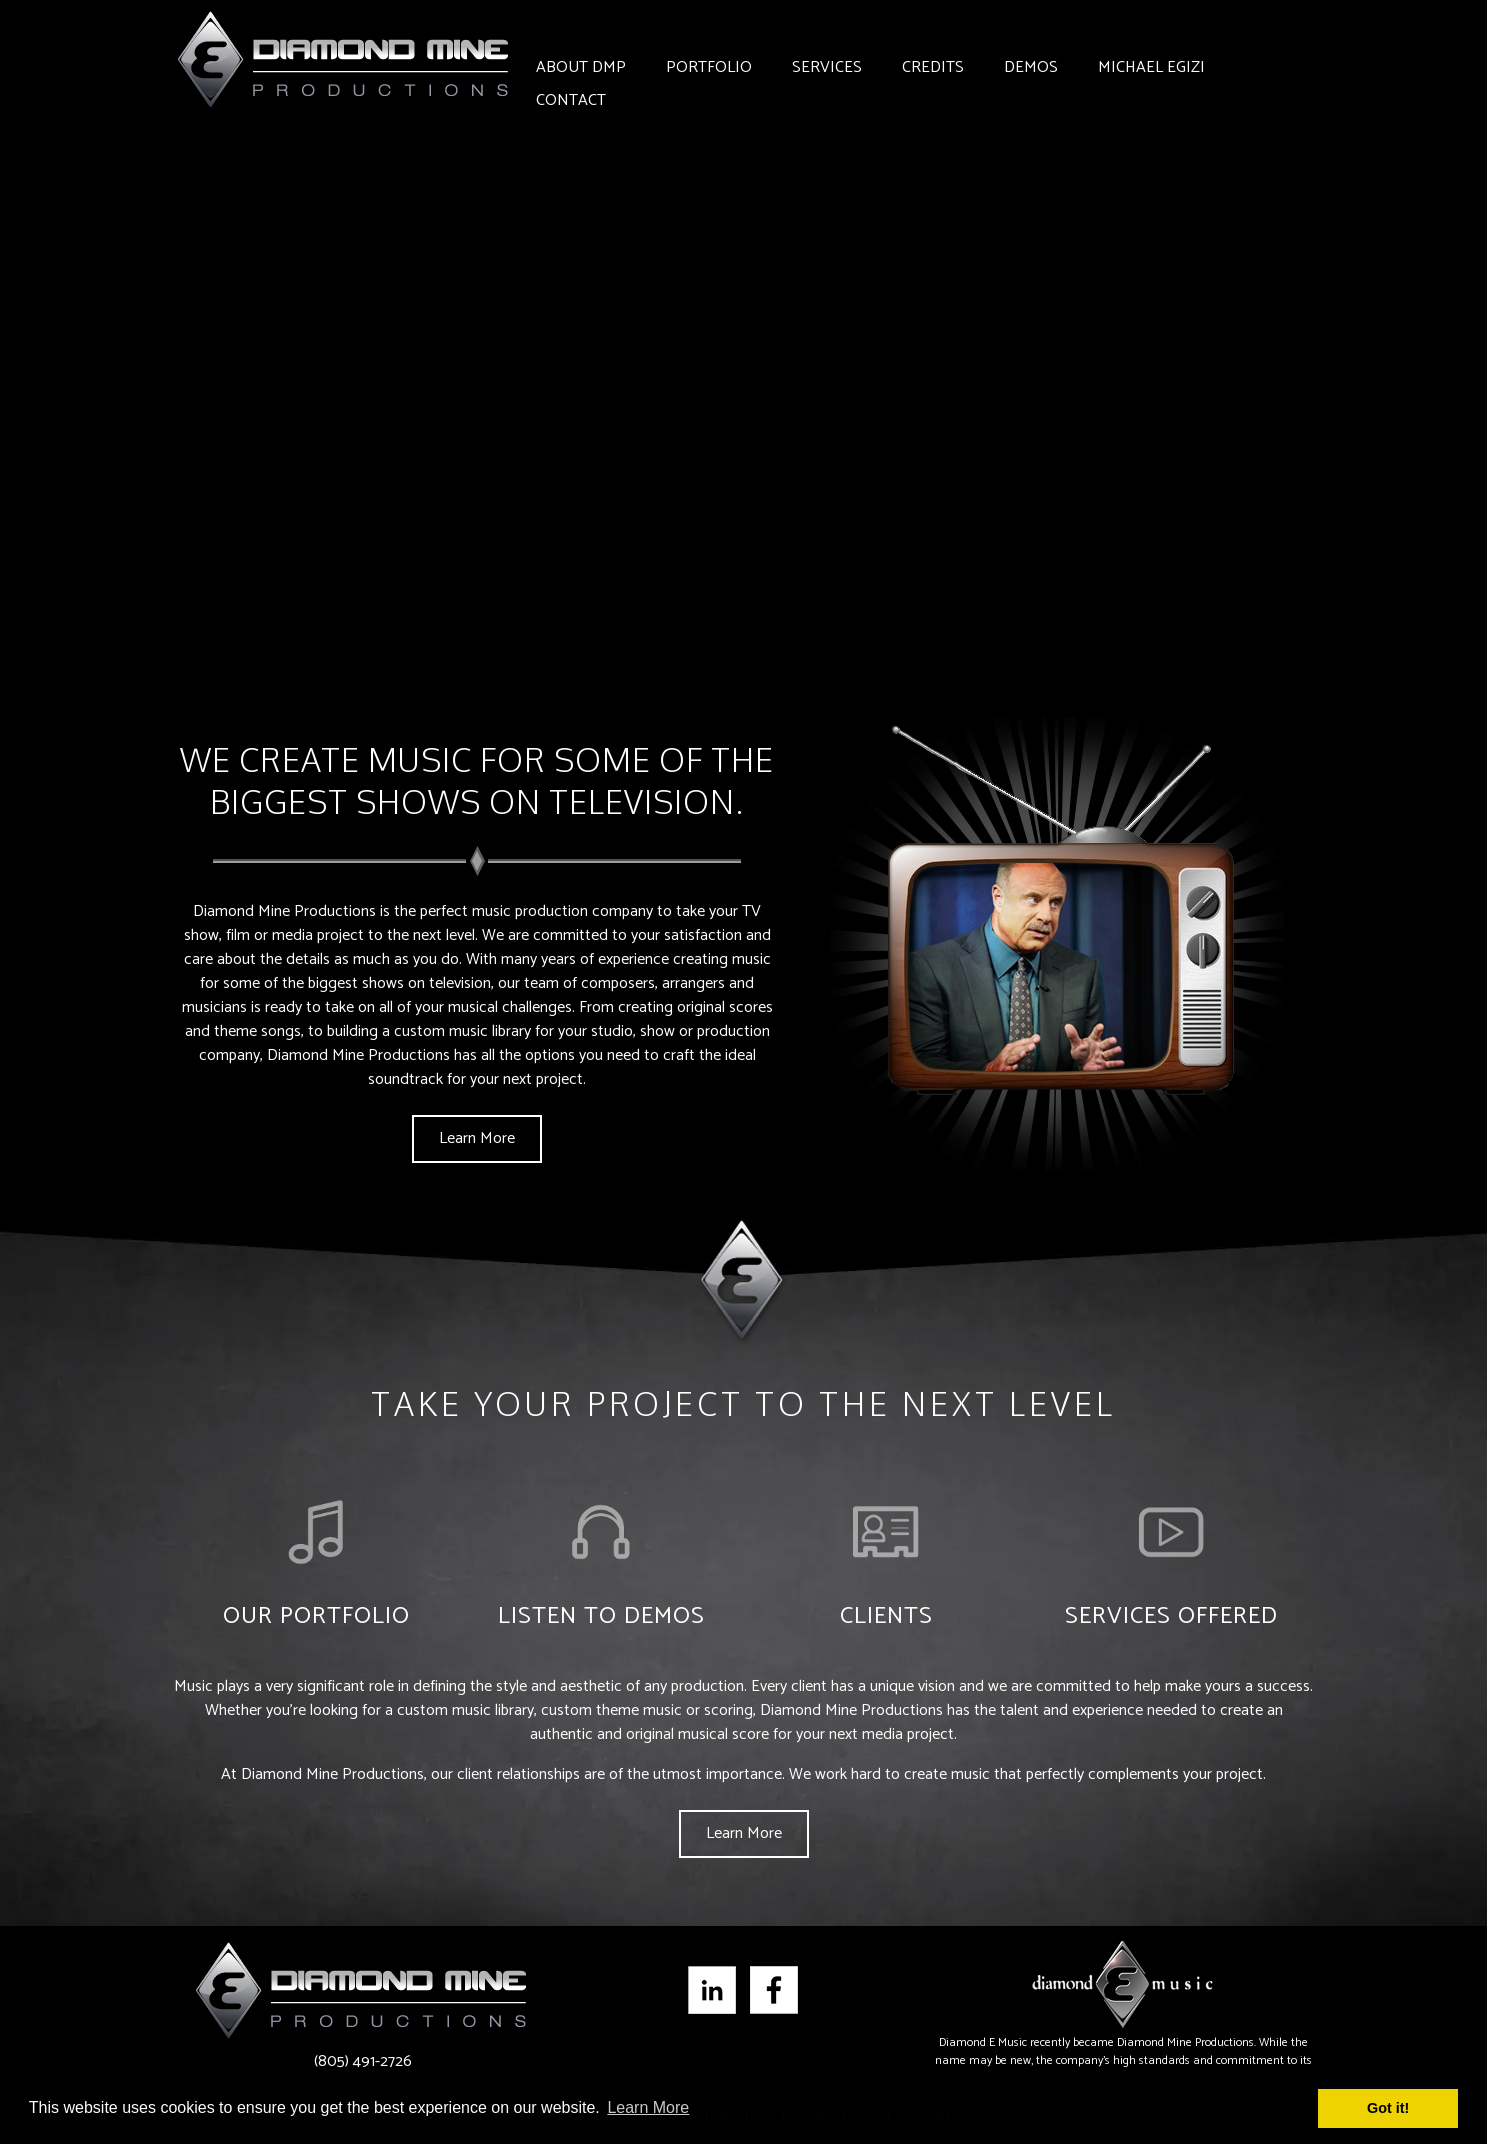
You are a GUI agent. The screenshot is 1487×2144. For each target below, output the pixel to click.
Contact (571, 100)
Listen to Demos (601, 1616)
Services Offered (1171, 1616)
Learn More (477, 1138)
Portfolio (709, 67)
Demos (1031, 67)
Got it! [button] (1388, 2108)
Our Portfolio (316, 1616)
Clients (886, 1616)
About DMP (581, 67)
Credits (933, 67)
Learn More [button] (648, 2107)
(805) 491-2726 (363, 2061)
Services (827, 67)
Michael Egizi (1151, 67)
